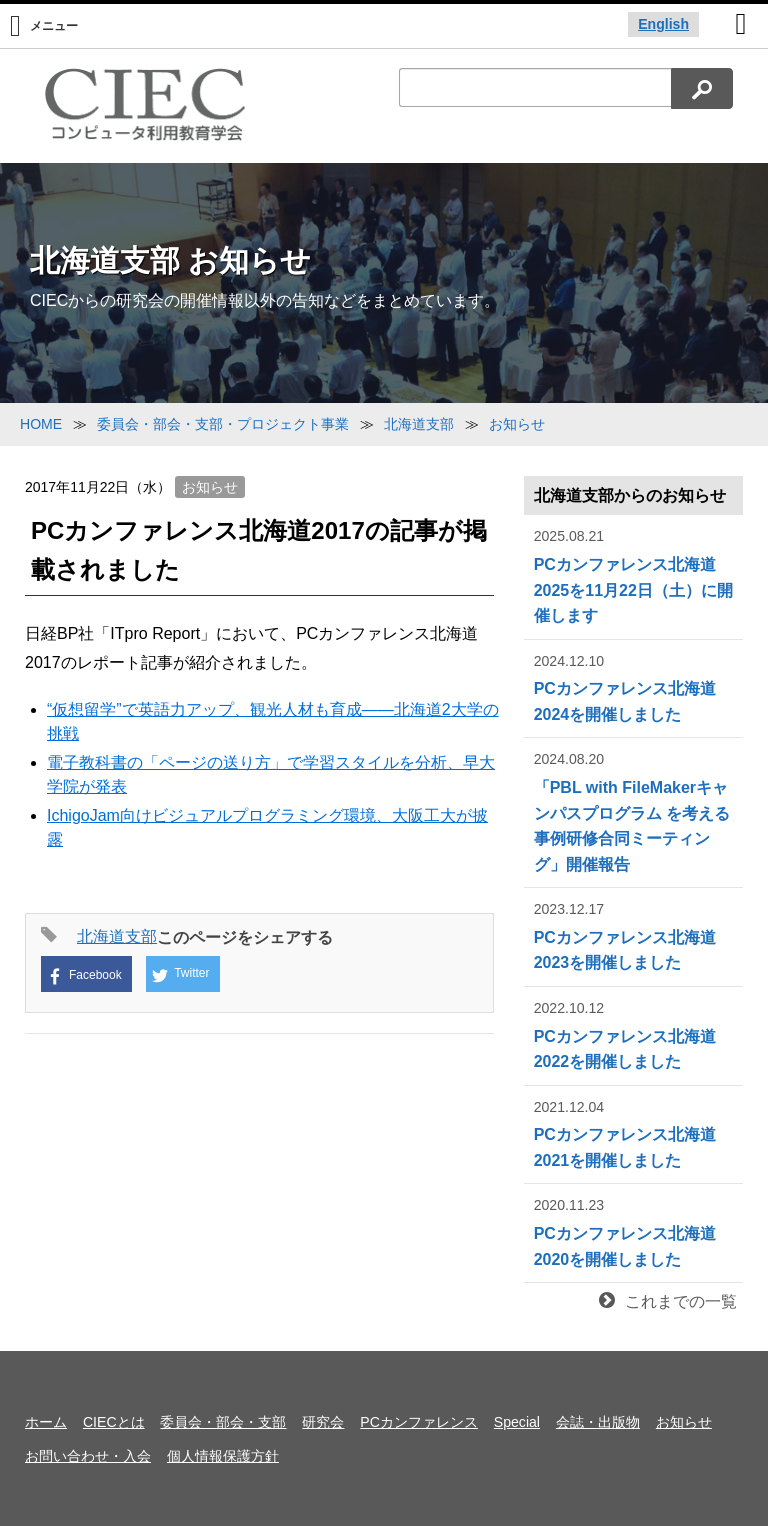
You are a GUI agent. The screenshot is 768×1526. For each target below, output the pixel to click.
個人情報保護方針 (223, 1456)
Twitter (180, 975)
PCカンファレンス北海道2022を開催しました (633, 1033)
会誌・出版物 (598, 1422)
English (663, 24)
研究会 (323, 1422)
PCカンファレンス (419, 1422)
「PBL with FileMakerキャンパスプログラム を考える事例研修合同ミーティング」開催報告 (633, 810)
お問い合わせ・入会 (88, 1456)
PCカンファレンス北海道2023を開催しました (633, 934)
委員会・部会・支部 (223, 1422)
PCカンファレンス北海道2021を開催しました (633, 1132)
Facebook (84, 976)
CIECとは (114, 1422)
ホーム (46, 1422)
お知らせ (210, 487)
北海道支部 (117, 936)
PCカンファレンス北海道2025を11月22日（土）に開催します (633, 574)
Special (517, 1422)
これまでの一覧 (668, 1301)
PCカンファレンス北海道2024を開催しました (633, 686)
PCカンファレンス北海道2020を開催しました (633, 1230)
